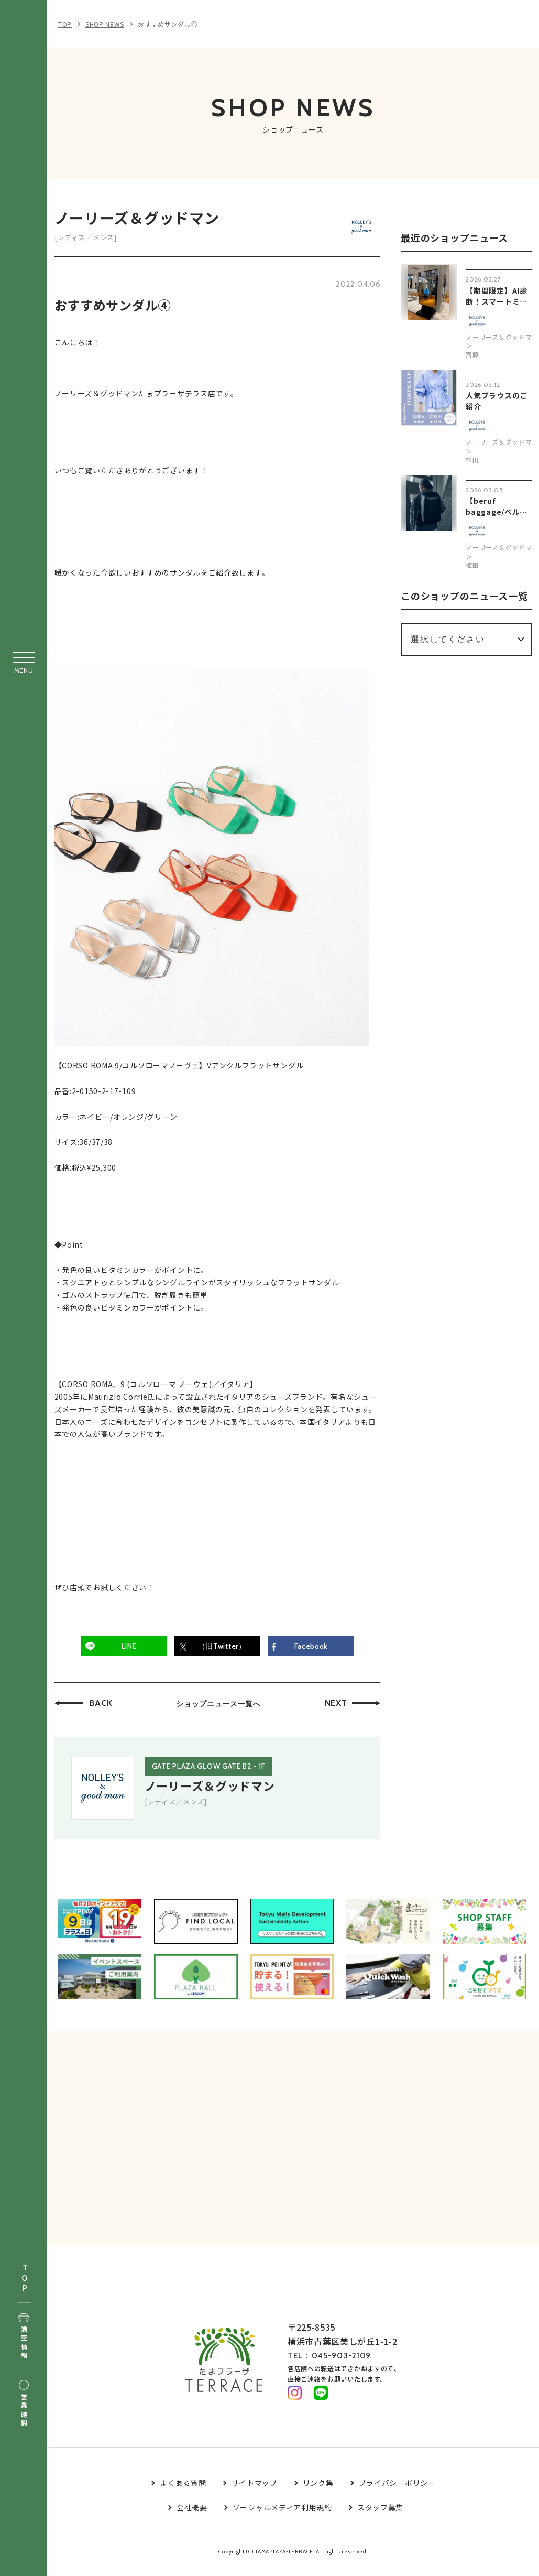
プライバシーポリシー (397, 2492)
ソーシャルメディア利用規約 (282, 2517)
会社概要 (192, 2517)
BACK (104, 1707)
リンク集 (318, 2492)
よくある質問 (183, 2492)
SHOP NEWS (104, 23)
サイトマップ (255, 2492)
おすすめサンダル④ (167, 23)
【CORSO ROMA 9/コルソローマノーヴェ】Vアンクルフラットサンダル (182, 1070)
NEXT (339, 1707)
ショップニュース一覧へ (222, 1707)
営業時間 (23, 2404)
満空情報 (23, 2337)
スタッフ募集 (380, 2517)
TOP (24, 2278)
